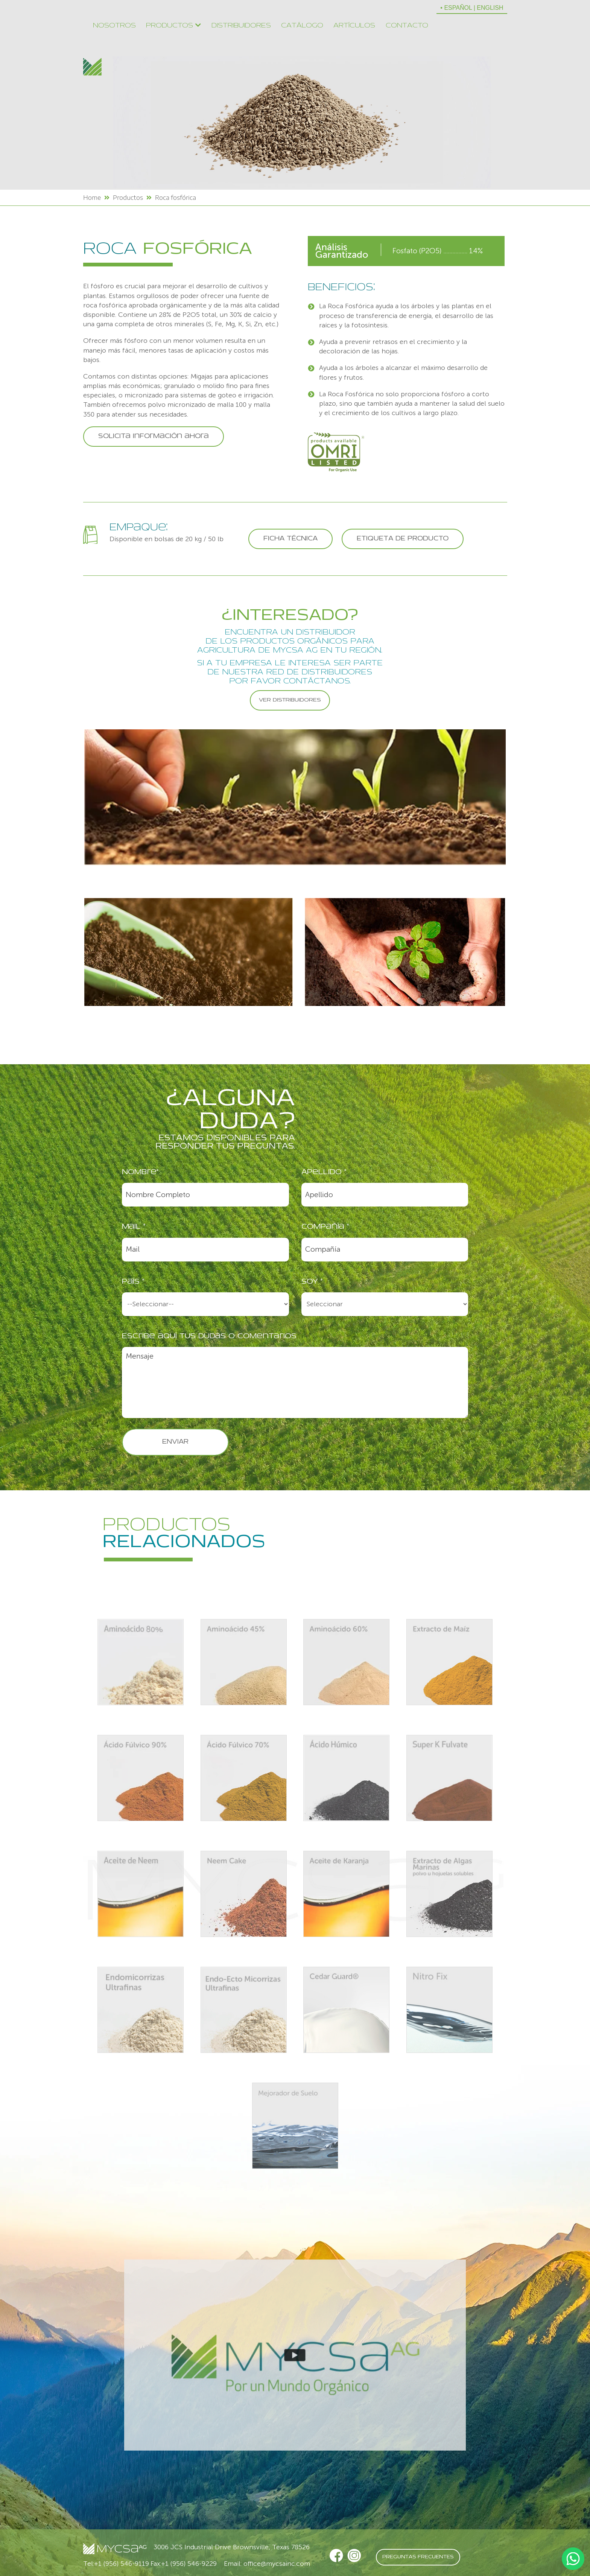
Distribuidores (241, 26)
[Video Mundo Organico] (295, 2355)
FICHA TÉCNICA (290, 539)
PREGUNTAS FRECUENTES (418, 2557)
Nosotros (114, 26)
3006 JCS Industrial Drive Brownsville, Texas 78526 (232, 2547)
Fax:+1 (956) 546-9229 (184, 2563)
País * (133, 1282)
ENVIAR (175, 1442)
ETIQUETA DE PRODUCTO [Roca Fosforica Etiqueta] (403, 539)
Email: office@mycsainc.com (267, 2563)
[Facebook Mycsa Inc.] (336, 2555)
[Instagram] (354, 2555)
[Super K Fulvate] (449, 1779)
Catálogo (302, 26)
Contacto (407, 26)
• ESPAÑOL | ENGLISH (471, 8)
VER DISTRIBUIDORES (290, 700)
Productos (173, 25)
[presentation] (411, 1449)
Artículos (354, 26)
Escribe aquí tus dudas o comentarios (209, 1336)
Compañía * (325, 1227)
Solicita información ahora (153, 437)
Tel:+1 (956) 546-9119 (116, 2563)
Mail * (134, 1227)
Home (92, 197)
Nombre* (140, 1172)
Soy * (312, 1282)
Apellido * (324, 1172)
